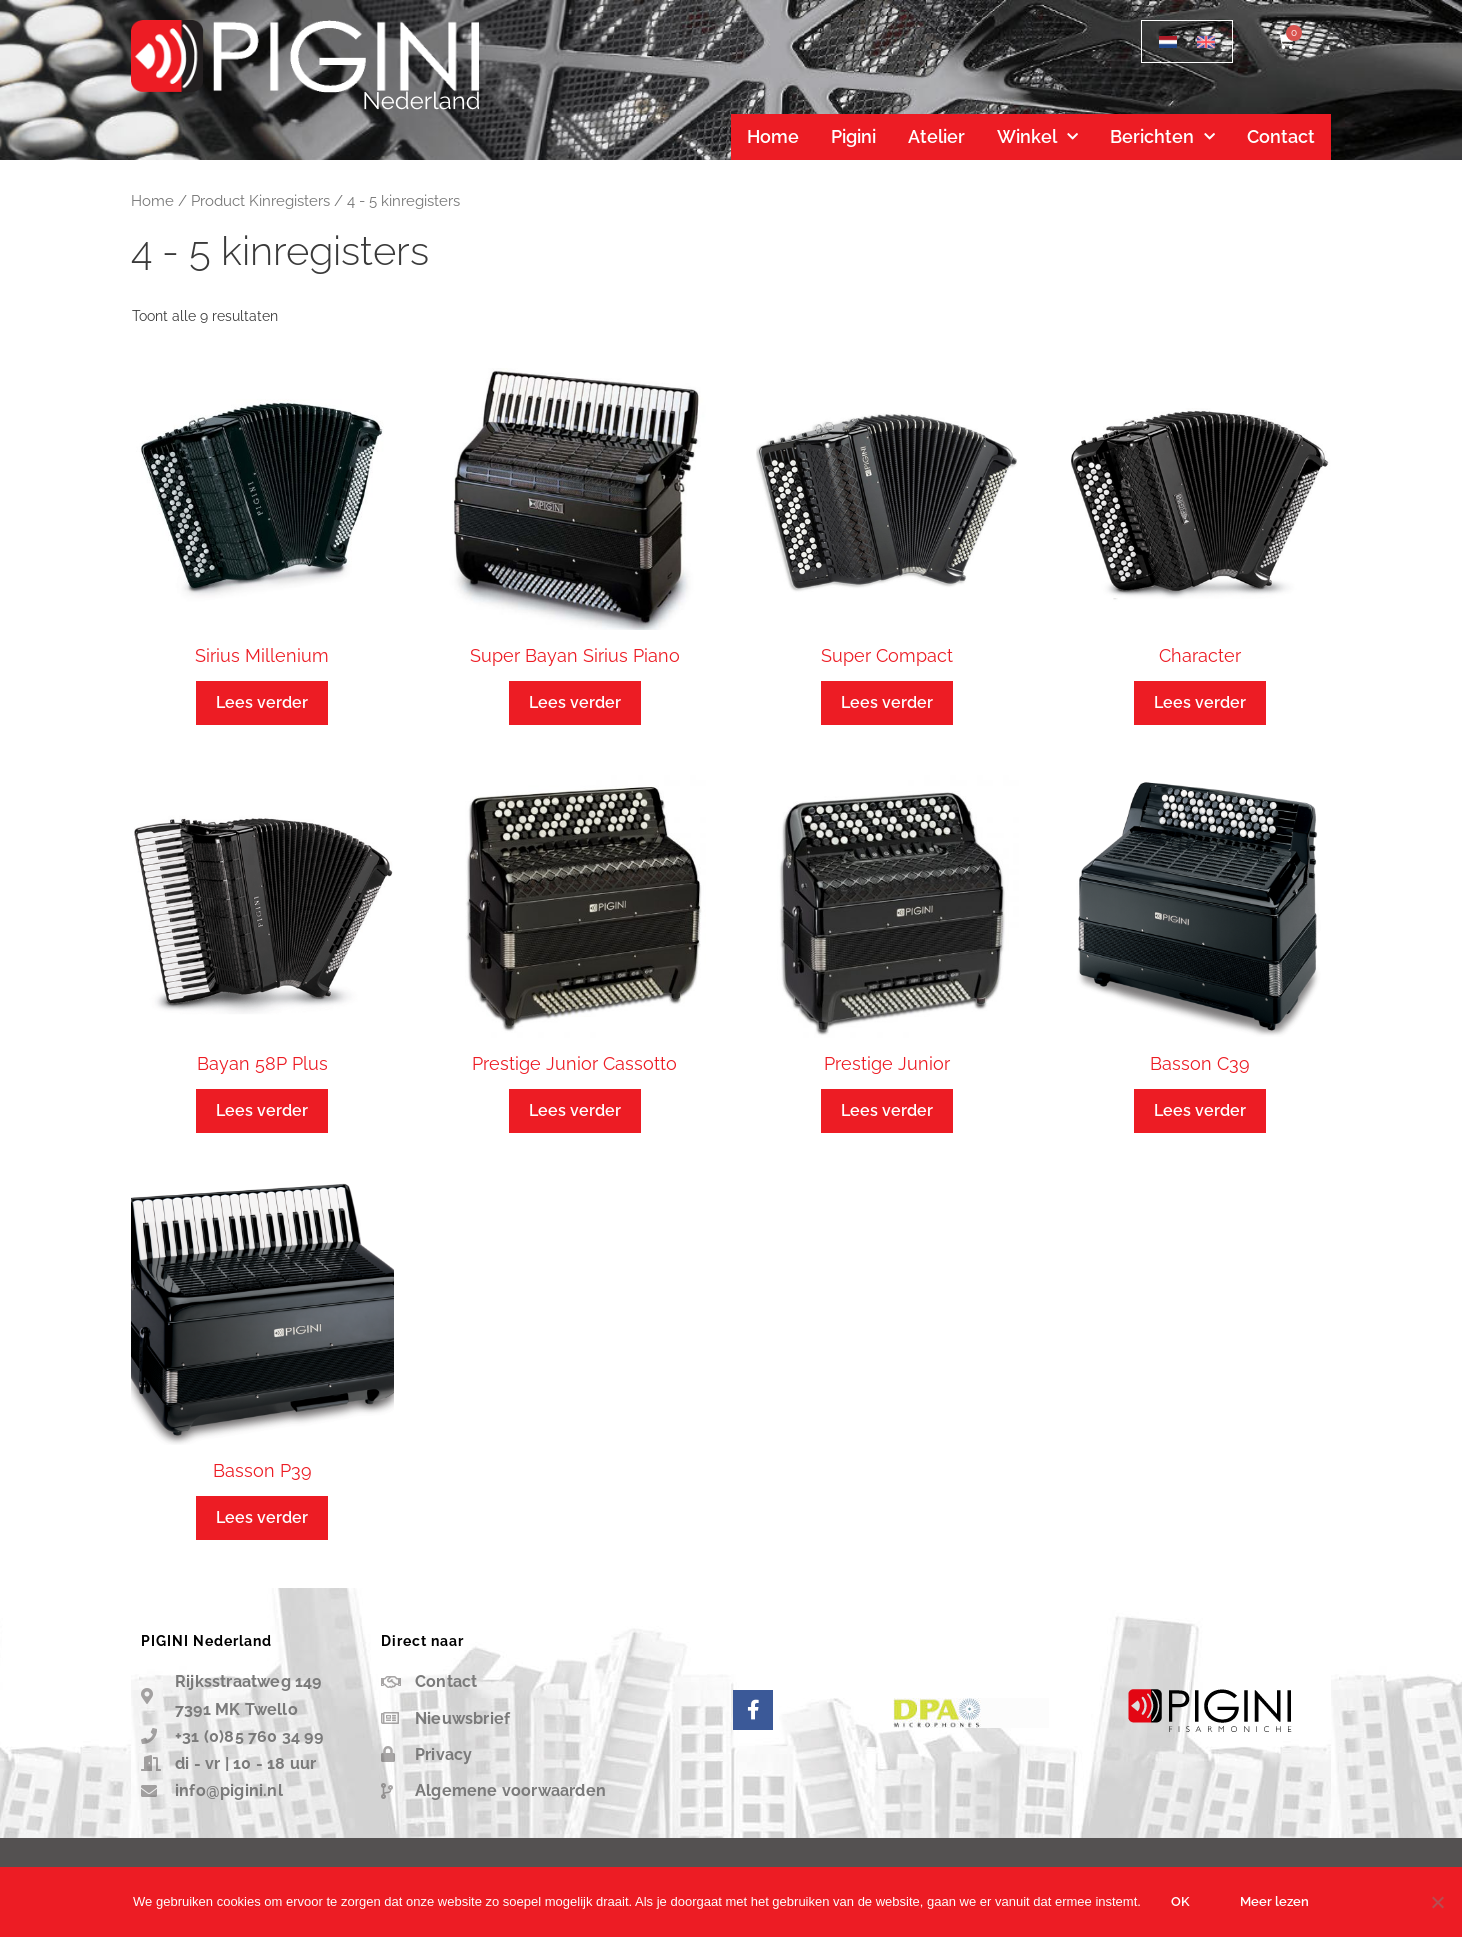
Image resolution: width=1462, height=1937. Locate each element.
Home (773, 136)
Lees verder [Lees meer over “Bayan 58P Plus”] (262, 1110)
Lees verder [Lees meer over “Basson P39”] (262, 1517)
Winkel (1037, 137)
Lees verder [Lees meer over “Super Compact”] (887, 702)
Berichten (1162, 137)
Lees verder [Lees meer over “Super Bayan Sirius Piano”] (575, 702)
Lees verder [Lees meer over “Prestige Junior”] (887, 1110)
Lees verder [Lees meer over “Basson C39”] (1200, 1110)
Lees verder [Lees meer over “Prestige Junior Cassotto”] (575, 1110)
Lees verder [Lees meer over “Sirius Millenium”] (262, 702)
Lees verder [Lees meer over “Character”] (1200, 702)
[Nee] (1437, 1902)
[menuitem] (1168, 41)
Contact (1281, 136)
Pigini (853, 136)
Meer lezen (1274, 1901)
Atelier (936, 136)
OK (1180, 1901)
